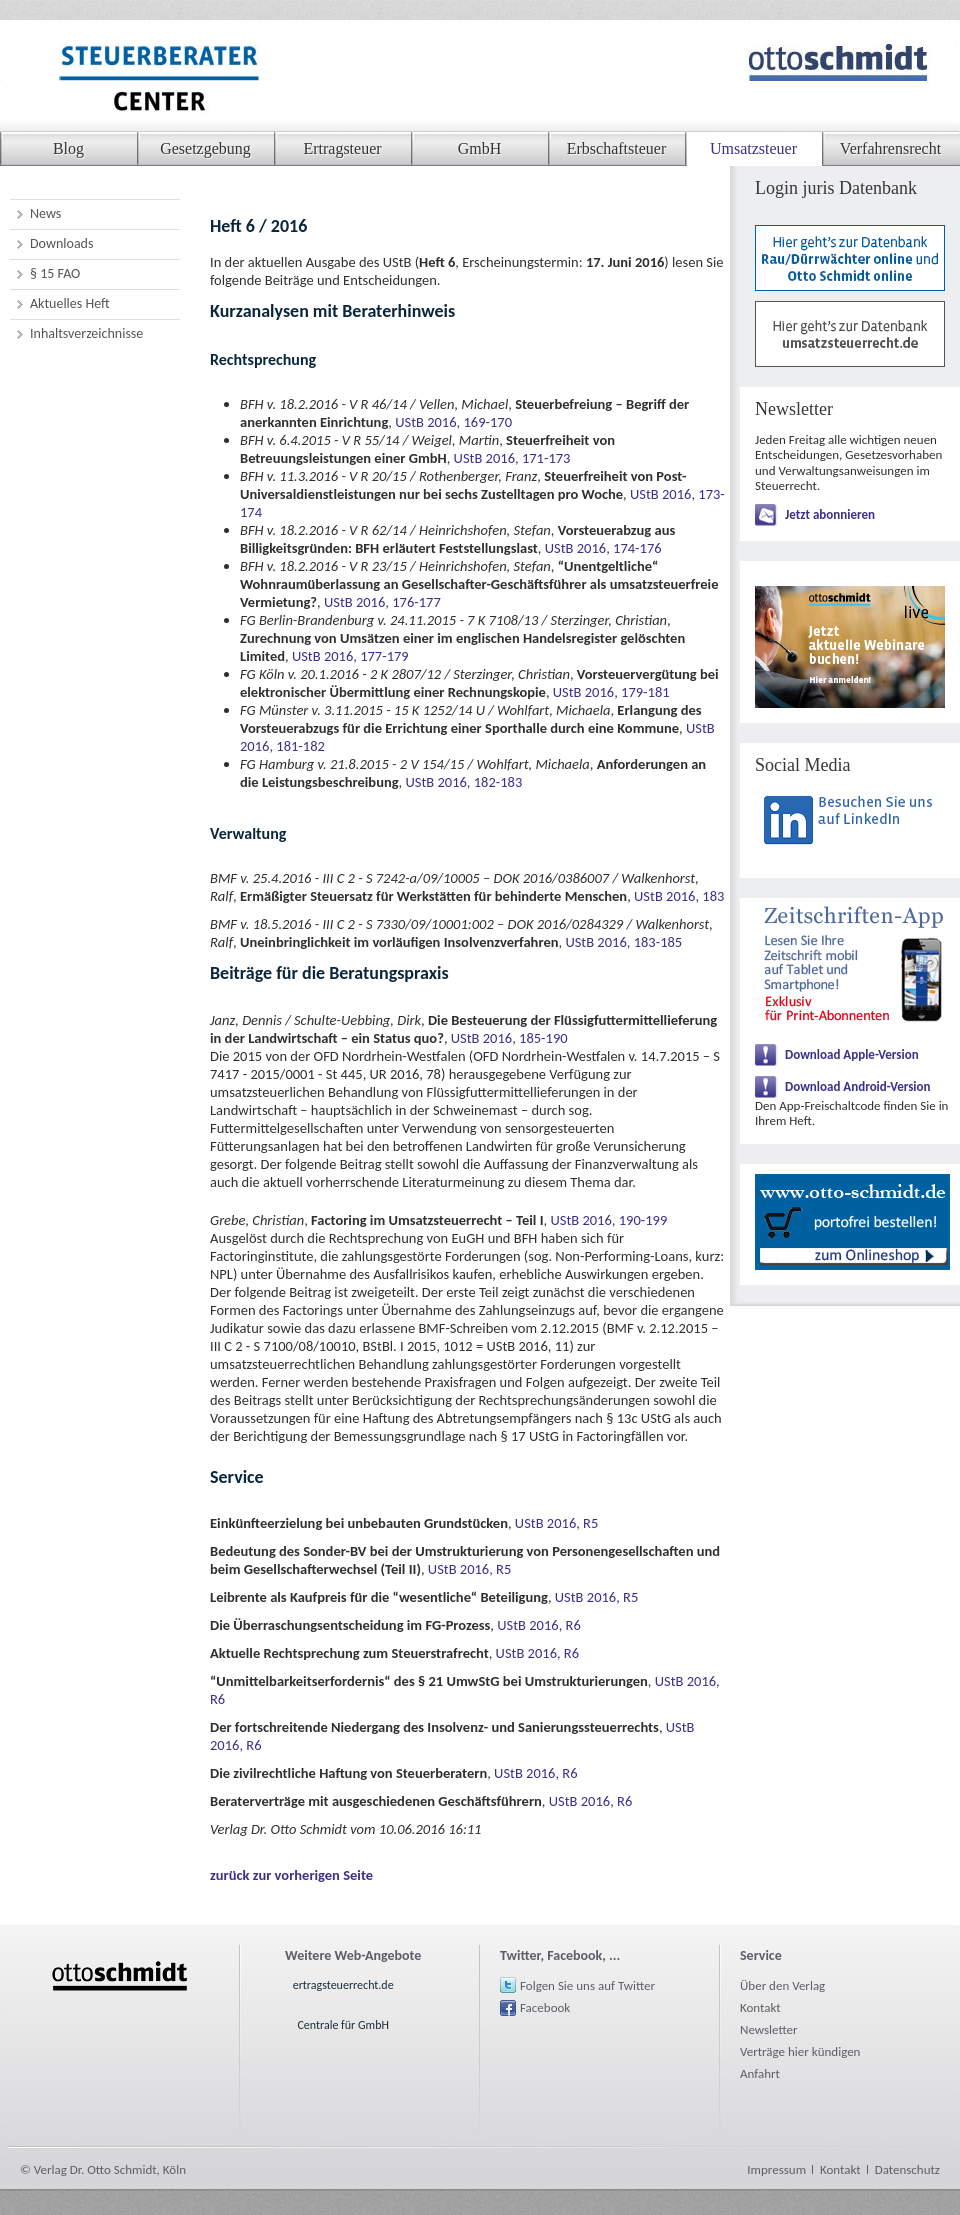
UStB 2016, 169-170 (453, 422)
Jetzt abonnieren (830, 514)
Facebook (545, 2007)
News (45, 213)
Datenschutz (907, 2169)
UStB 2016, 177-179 (350, 656)
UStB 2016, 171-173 (512, 458)
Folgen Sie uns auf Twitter (587, 1985)
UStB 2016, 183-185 (623, 942)
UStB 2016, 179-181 (611, 692)
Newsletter (769, 2029)
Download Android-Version (858, 1086)
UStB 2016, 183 (679, 896)
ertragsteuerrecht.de (343, 1985)
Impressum (776, 2169)
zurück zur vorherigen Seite (291, 1875)
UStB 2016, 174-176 (603, 548)
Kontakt (760, 2007)
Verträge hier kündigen (800, 2051)
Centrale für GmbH (343, 2025)
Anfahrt (760, 2073)
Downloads (61, 243)
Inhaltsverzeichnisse (86, 333)
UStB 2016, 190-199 (608, 1220)
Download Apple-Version (852, 1054)
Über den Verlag (782, 1985)
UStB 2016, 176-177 (382, 602)
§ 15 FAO (55, 273)
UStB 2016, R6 (539, 1625)
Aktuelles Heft (70, 303)
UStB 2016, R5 (557, 1523)
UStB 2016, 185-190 (509, 1038)
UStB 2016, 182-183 (463, 782)
